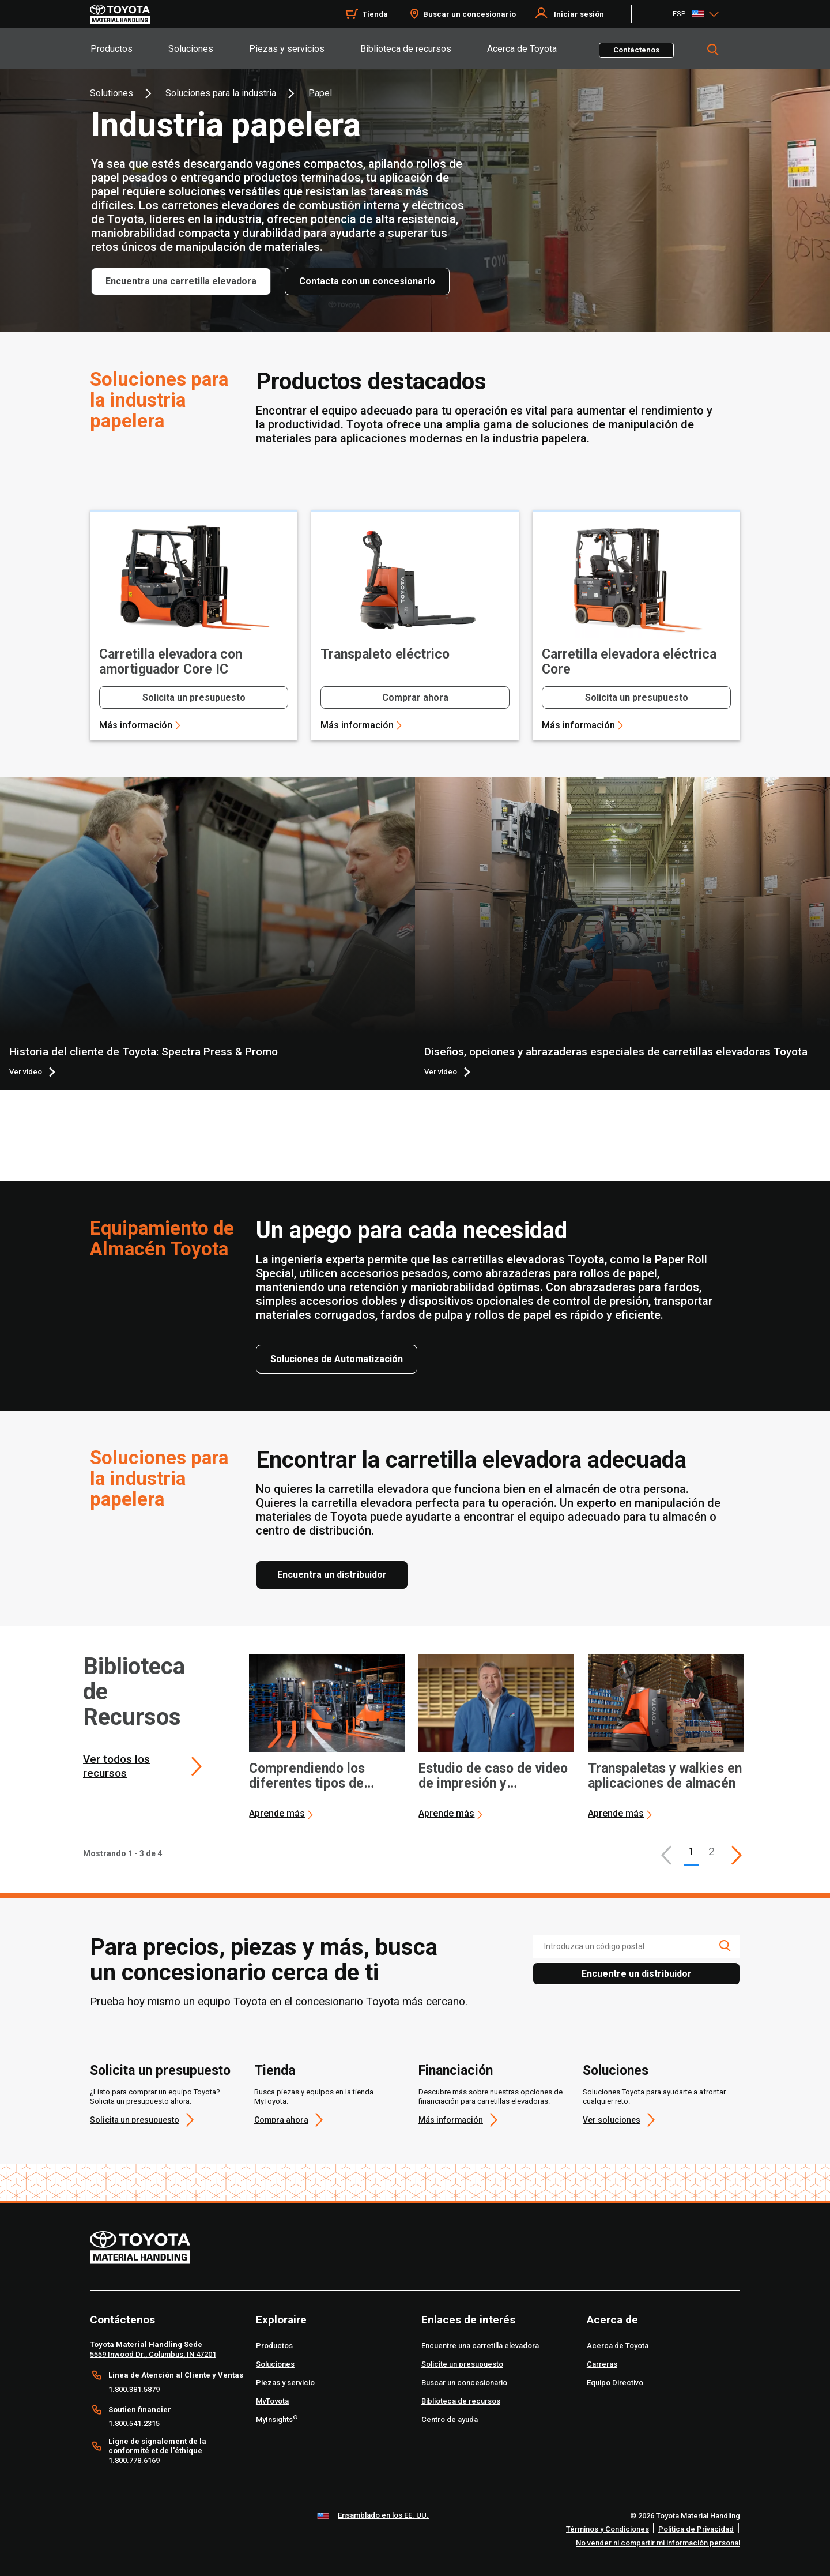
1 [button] (691, 1851)
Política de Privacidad (696, 2529)
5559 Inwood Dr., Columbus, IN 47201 (153, 2354)
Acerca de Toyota (522, 48)
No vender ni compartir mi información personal (658, 2543)
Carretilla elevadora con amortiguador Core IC (170, 662)
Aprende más (277, 1813)
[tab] (129, 48)
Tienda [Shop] (375, 14)
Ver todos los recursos (116, 1766)
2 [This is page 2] (711, 1851)
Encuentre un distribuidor (637, 1973)
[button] (666, 1855)
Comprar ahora (415, 697)
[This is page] (736, 1855)
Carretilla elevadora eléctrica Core (629, 662)
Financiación (455, 2070)
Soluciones (190, 48)
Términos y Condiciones (607, 2529)
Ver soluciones (611, 2119)
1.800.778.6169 (134, 2460)
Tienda (274, 2070)
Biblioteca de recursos (405, 48)
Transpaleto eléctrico (385, 654)
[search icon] (724, 1946)
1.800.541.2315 (134, 2423)
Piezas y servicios (287, 48)
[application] (327, 1737)
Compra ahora (281, 2119)
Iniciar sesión (579, 14)
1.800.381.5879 (134, 2389)
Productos (111, 48)
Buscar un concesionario (469, 14)
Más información (135, 725)
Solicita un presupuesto (194, 697)
